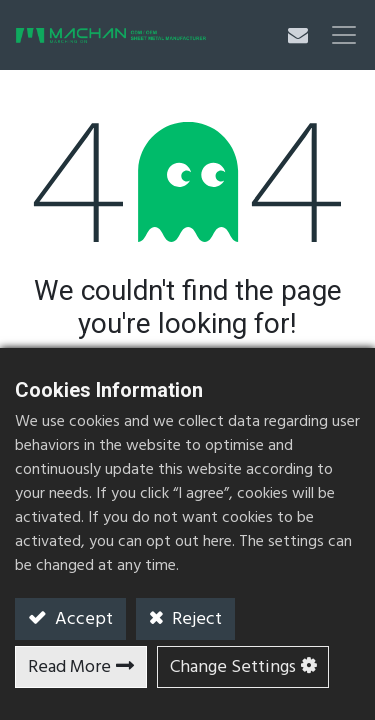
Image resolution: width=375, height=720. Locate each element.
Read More (69, 667)
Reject (195, 619)
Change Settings (233, 667)
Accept (82, 619)
